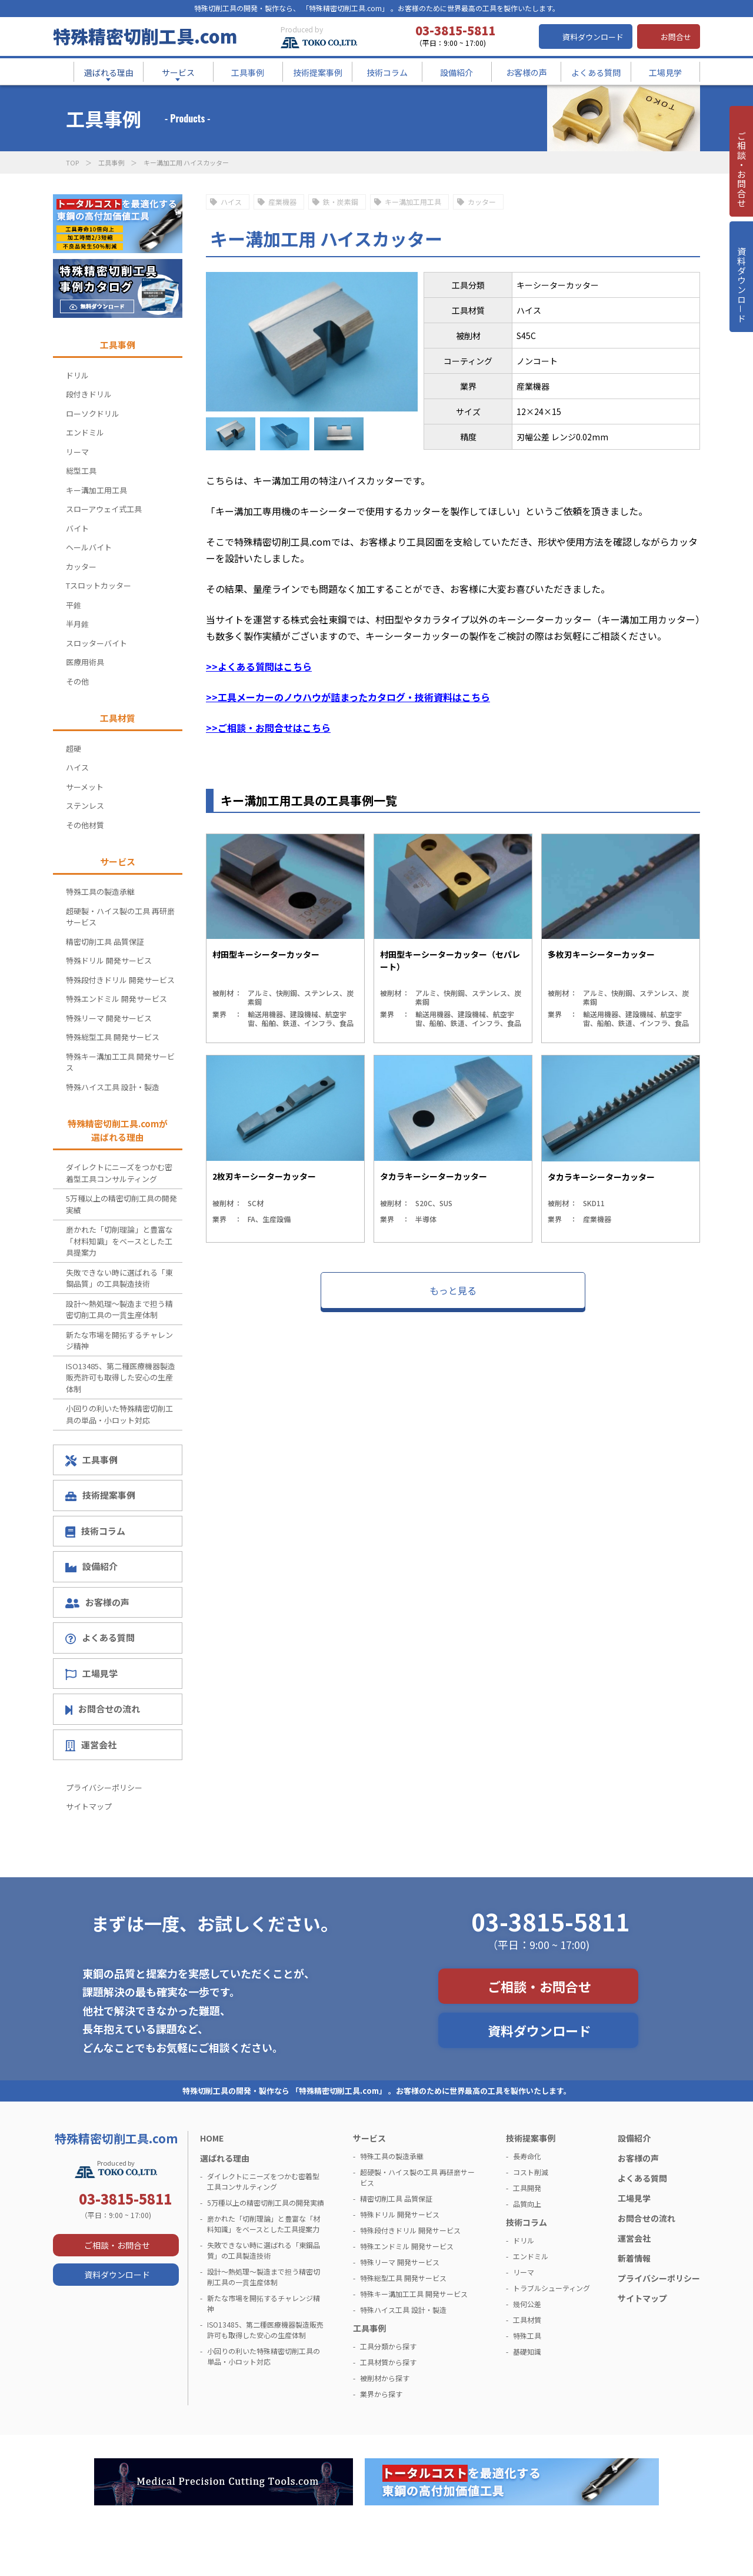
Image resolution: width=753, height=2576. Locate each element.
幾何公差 (527, 2304)
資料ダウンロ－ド (741, 299)
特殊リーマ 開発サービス (109, 1018)
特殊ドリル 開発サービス (109, 960)
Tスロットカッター (98, 585)
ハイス (231, 202)
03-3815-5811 (550, 1921)
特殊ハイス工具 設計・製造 (112, 1087)
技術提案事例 (100, 1495)
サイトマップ (89, 1806)
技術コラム (95, 1531)
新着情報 (634, 2258)
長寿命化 (527, 2156)
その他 (77, 681)
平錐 (73, 604)
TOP (72, 162)
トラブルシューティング (551, 2288)
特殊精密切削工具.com (145, 36)
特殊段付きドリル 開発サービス (120, 979)
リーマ (77, 451)
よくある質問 (100, 1637)
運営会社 (90, 1744)
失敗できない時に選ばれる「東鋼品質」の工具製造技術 (119, 1278)
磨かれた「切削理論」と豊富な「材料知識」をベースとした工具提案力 (119, 1241)
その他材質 (85, 825)
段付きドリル (89, 394)
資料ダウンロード (593, 36)
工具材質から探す (388, 2362)
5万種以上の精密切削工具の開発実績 (121, 1204)
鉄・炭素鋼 (340, 202)
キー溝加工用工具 (413, 202)
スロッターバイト (96, 643)
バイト (77, 528)
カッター (482, 202)
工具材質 (527, 2320)
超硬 (73, 748)
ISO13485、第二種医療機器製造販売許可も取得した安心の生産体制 (120, 1377)
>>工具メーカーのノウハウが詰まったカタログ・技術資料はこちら (348, 697)
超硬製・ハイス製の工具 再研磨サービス (120, 916)
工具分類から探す (388, 2346)
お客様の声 (97, 1602)
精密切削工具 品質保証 (105, 941)
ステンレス (85, 805)
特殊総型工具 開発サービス (112, 1037)
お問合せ (676, 36)
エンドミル (85, 432)
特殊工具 (527, 2336)
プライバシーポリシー (104, 1787)
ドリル (77, 375)
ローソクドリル (92, 413)
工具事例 (111, 162)
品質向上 (527, 2204)
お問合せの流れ (102, 1708)
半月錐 (77, 623)
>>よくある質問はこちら (259, 666)
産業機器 (282, 202)
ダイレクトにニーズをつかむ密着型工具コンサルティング (119, 1172)
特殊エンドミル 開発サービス (116, 998)
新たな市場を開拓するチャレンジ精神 (119, 1340)
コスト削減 (530, 2172)
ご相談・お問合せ (539, 1986)
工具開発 (527, 2188)
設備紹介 (91, 1566)
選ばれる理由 (224, 2158)
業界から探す (381, 2394)
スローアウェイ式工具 (104, 508)
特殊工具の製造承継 (100, 891)
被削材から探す (384, 2378)
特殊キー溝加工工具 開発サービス (120, 1062)
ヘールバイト (89, 547)
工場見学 (91, 1673)
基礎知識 (527, 2351)
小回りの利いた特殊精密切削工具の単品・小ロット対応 (119, 1414)
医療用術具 (85, 662)
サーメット (85, 786)
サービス (369, 2138)
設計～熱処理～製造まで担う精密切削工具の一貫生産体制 (119, 1309)
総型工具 (81, 470)
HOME (212, 2138)
